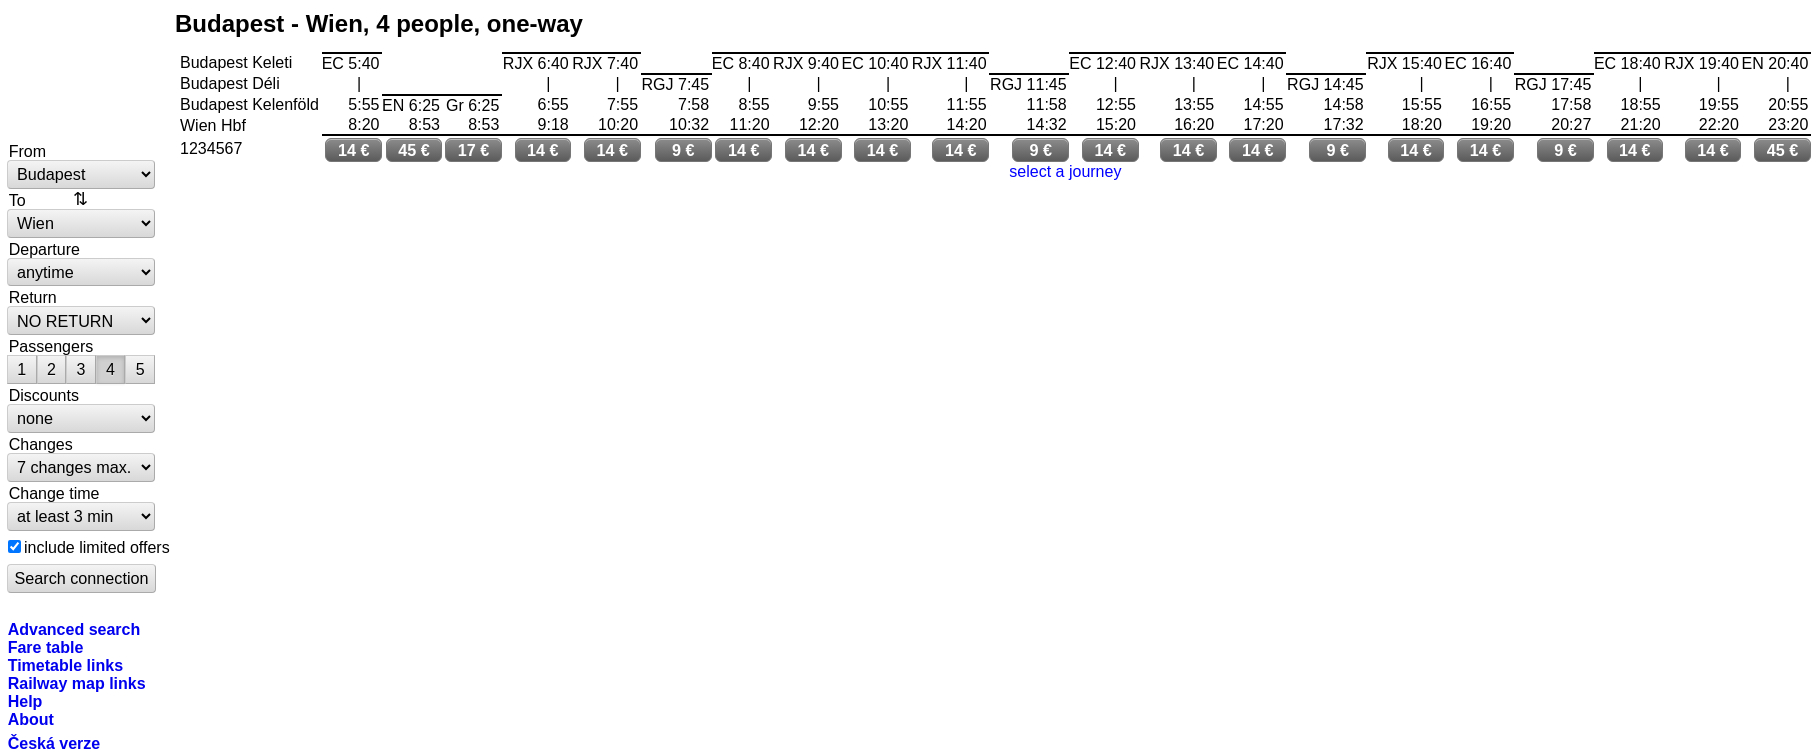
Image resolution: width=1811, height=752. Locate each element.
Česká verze (54, 743)
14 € (354, 150)
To (17, 200)
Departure (44, 249)
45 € (414, 150)
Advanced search (74, 629)
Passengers (51, 346)
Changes (41, 444)
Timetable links (65, 665)
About (31, 719)
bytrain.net (82, 72)
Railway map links (77, 683)
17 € (474, 150)
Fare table (46, 647)
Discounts (44, 395)
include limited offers (97, 547)
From (27, 151)
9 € (683, 150)
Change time (54, 493)
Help (25, 701)
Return (33, 297)
